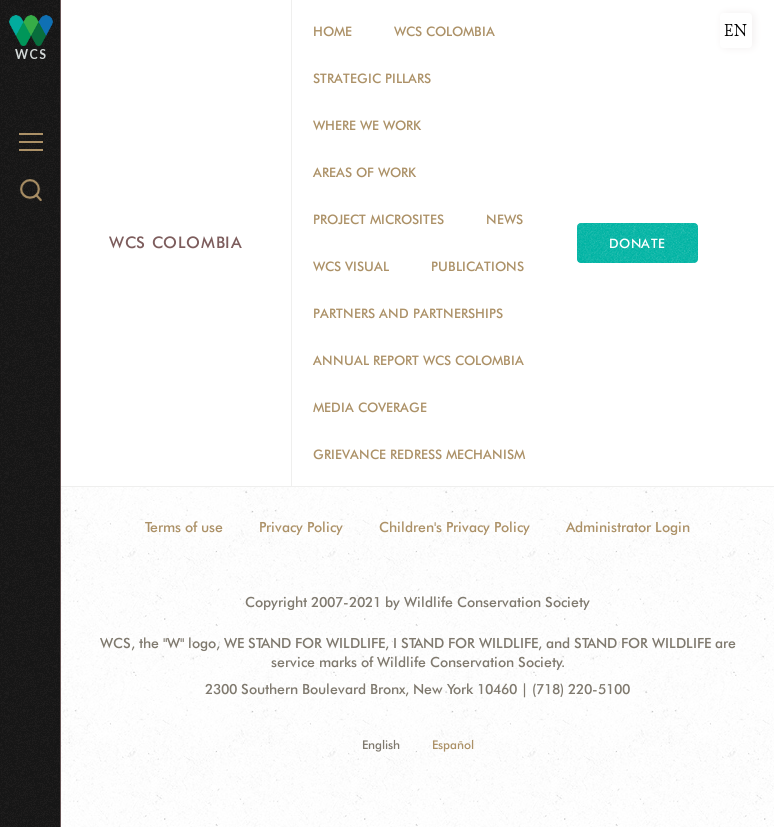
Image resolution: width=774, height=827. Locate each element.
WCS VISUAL (351, 266)
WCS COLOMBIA (444, 31)
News (504, 219)
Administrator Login (628, 527)
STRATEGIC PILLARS (372, 78)
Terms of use (184, 527)
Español (453, 744)
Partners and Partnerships (408, 313)
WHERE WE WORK (367, 125)
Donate (637, 243)
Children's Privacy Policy (454, 527)
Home (332, 31)
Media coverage (370, 407)
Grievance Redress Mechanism (419, 454)
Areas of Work (364, 172)
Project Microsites (378, 219)
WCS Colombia (176, 242)
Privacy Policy (301, 527)
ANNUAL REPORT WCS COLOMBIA (418, 360)
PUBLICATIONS (477, 266)
